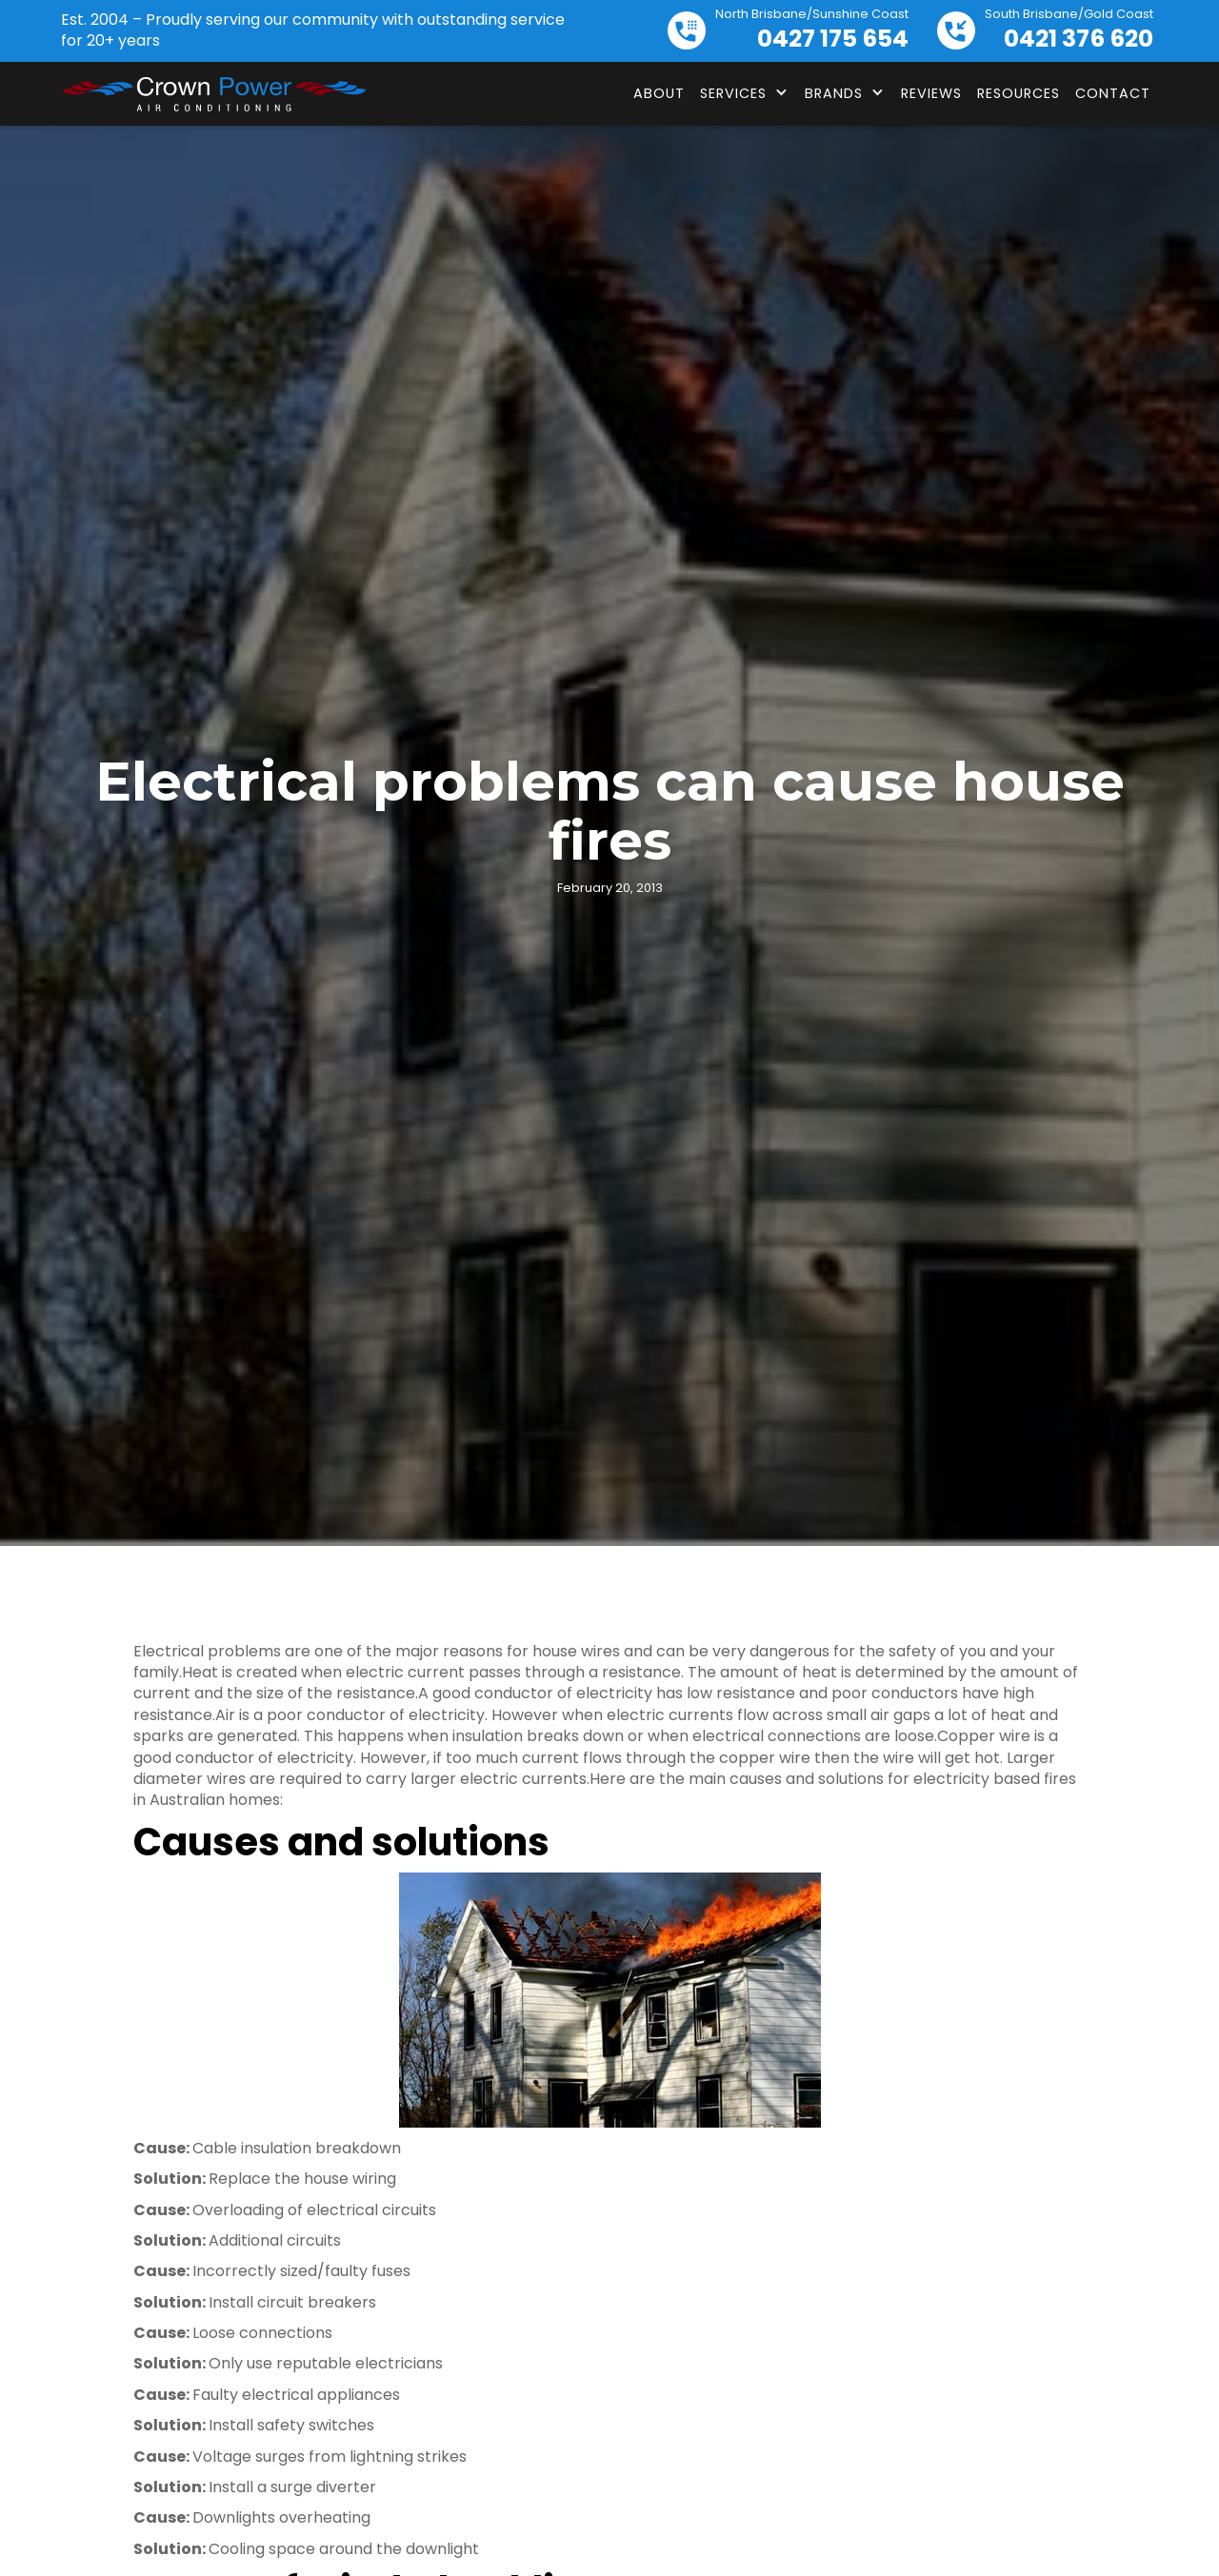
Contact (1112, 93)
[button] (744, 93)
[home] (213, 94)
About (659, 93)
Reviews (931, 93)
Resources (1018, 93)
